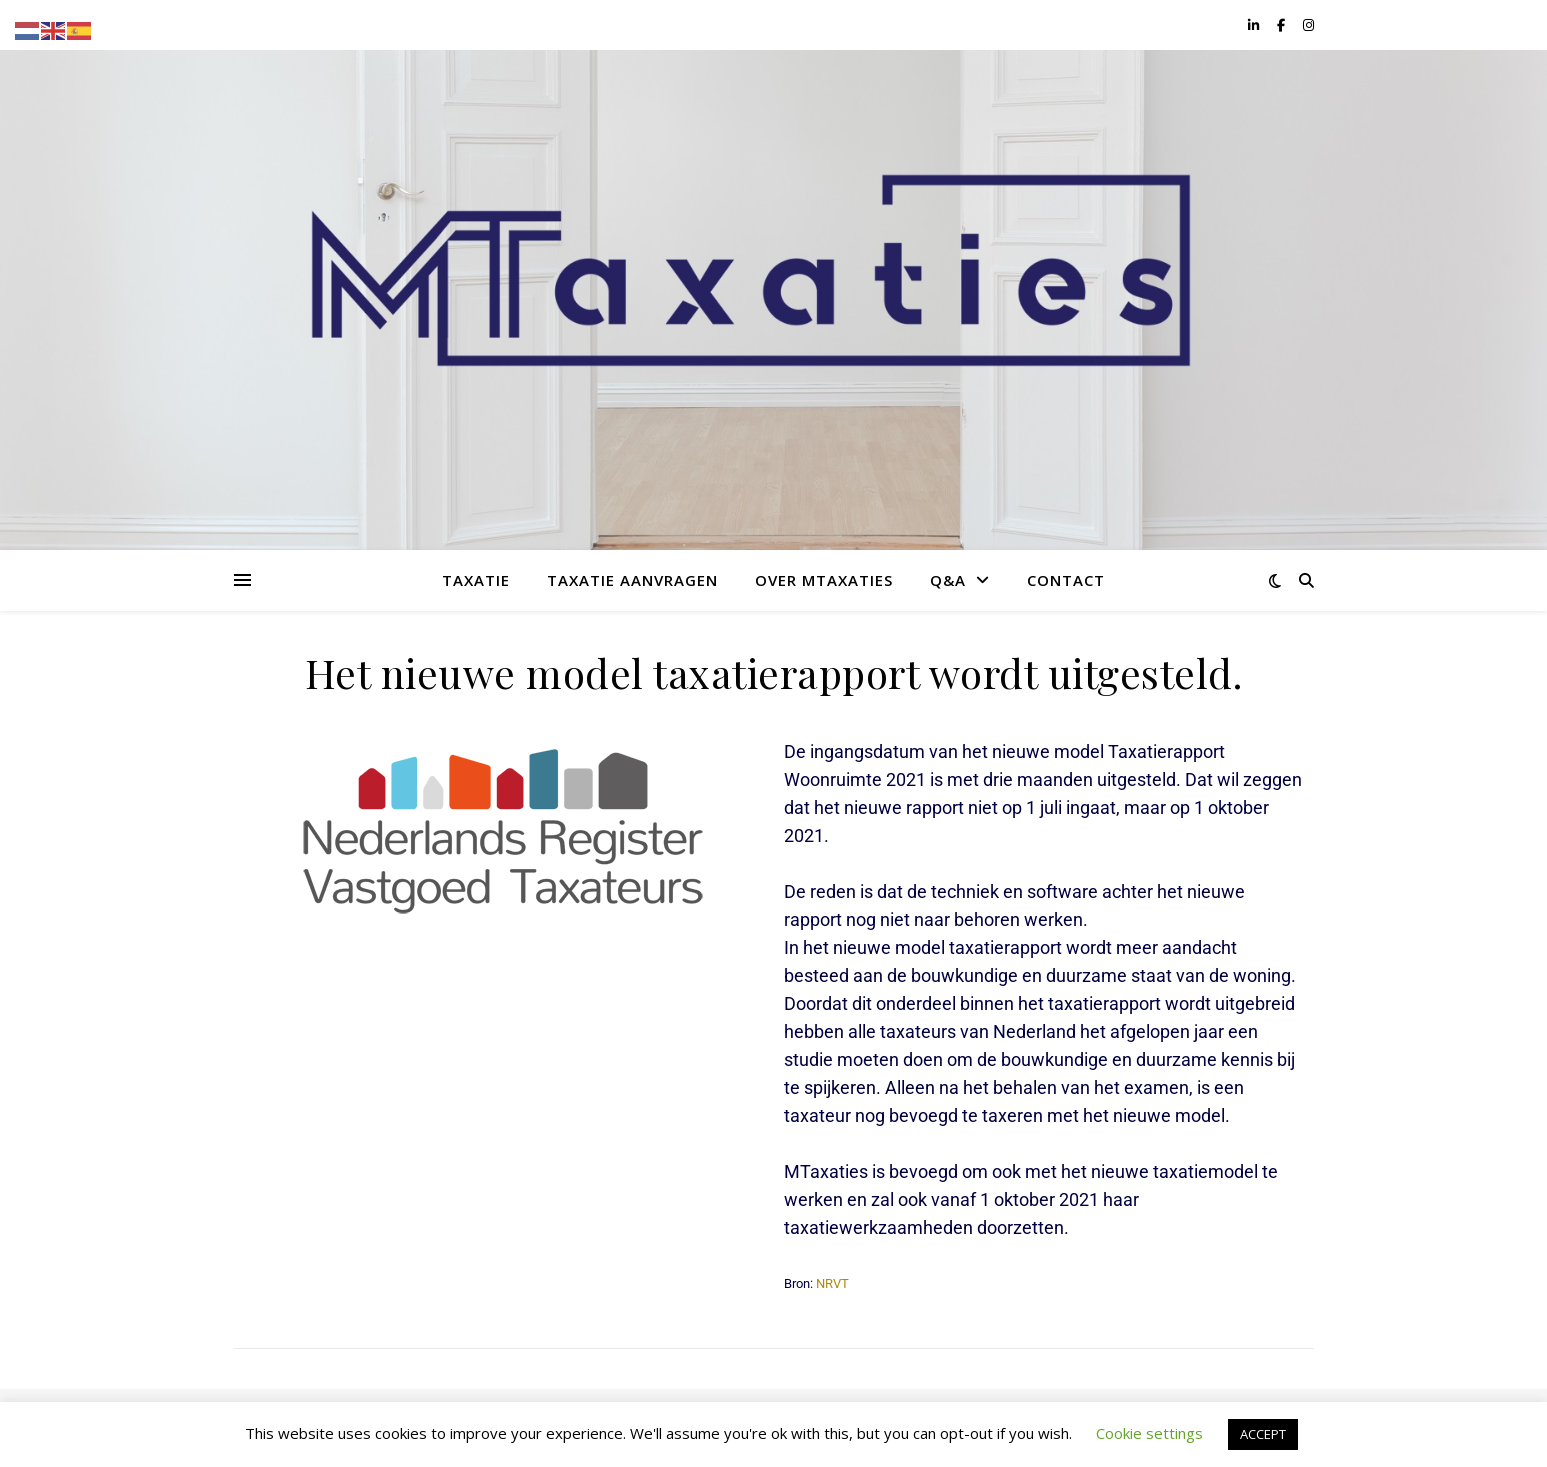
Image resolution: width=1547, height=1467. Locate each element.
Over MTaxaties (824, 580)
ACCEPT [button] (1263, 1434)
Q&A (948, 580)
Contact (1066, 580)
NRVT (832, 1283)
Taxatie (476, 580)
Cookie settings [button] (1149, 1433)
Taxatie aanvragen (632, 580)
